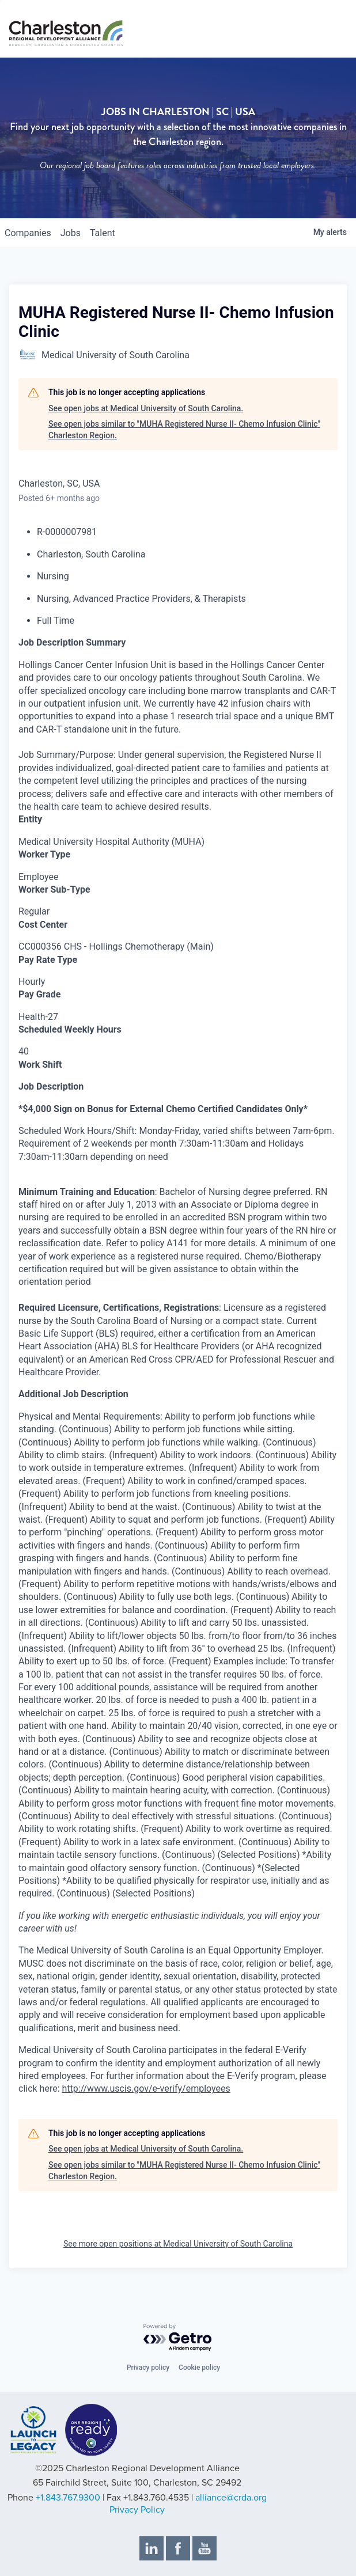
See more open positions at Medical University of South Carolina (178, 2243)
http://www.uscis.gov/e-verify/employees (146, 2088)
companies (28, 232)
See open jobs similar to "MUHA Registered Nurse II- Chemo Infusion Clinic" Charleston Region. (184, 429)
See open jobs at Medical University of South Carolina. (145, 408)
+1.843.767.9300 (68, 2497)
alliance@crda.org (231, 2497)
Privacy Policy (137, 2510)
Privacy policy (148, 2367)
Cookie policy (199, 2367)
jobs (70, 232)
